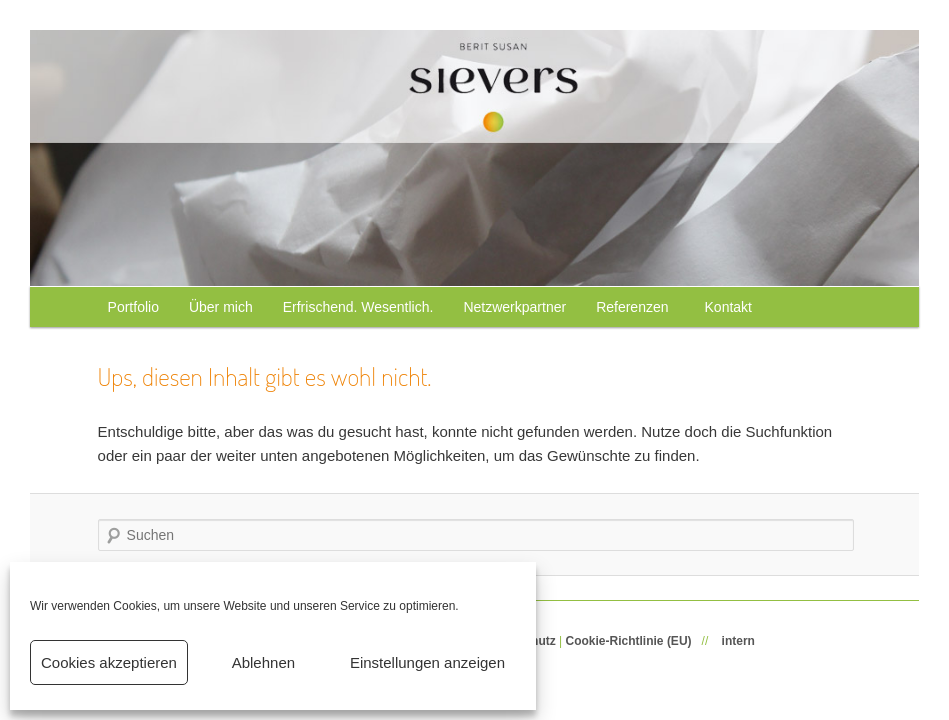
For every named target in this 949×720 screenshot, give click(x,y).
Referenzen (635, 307)
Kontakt (728, 307)
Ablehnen (263, 662)
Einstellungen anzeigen (427, 662)
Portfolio (133, 307)
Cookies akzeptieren (109, 662)
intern (738, 641)
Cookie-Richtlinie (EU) (629, 641)
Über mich (221, 307)
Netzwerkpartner (514, 307)
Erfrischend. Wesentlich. (358, 307)
